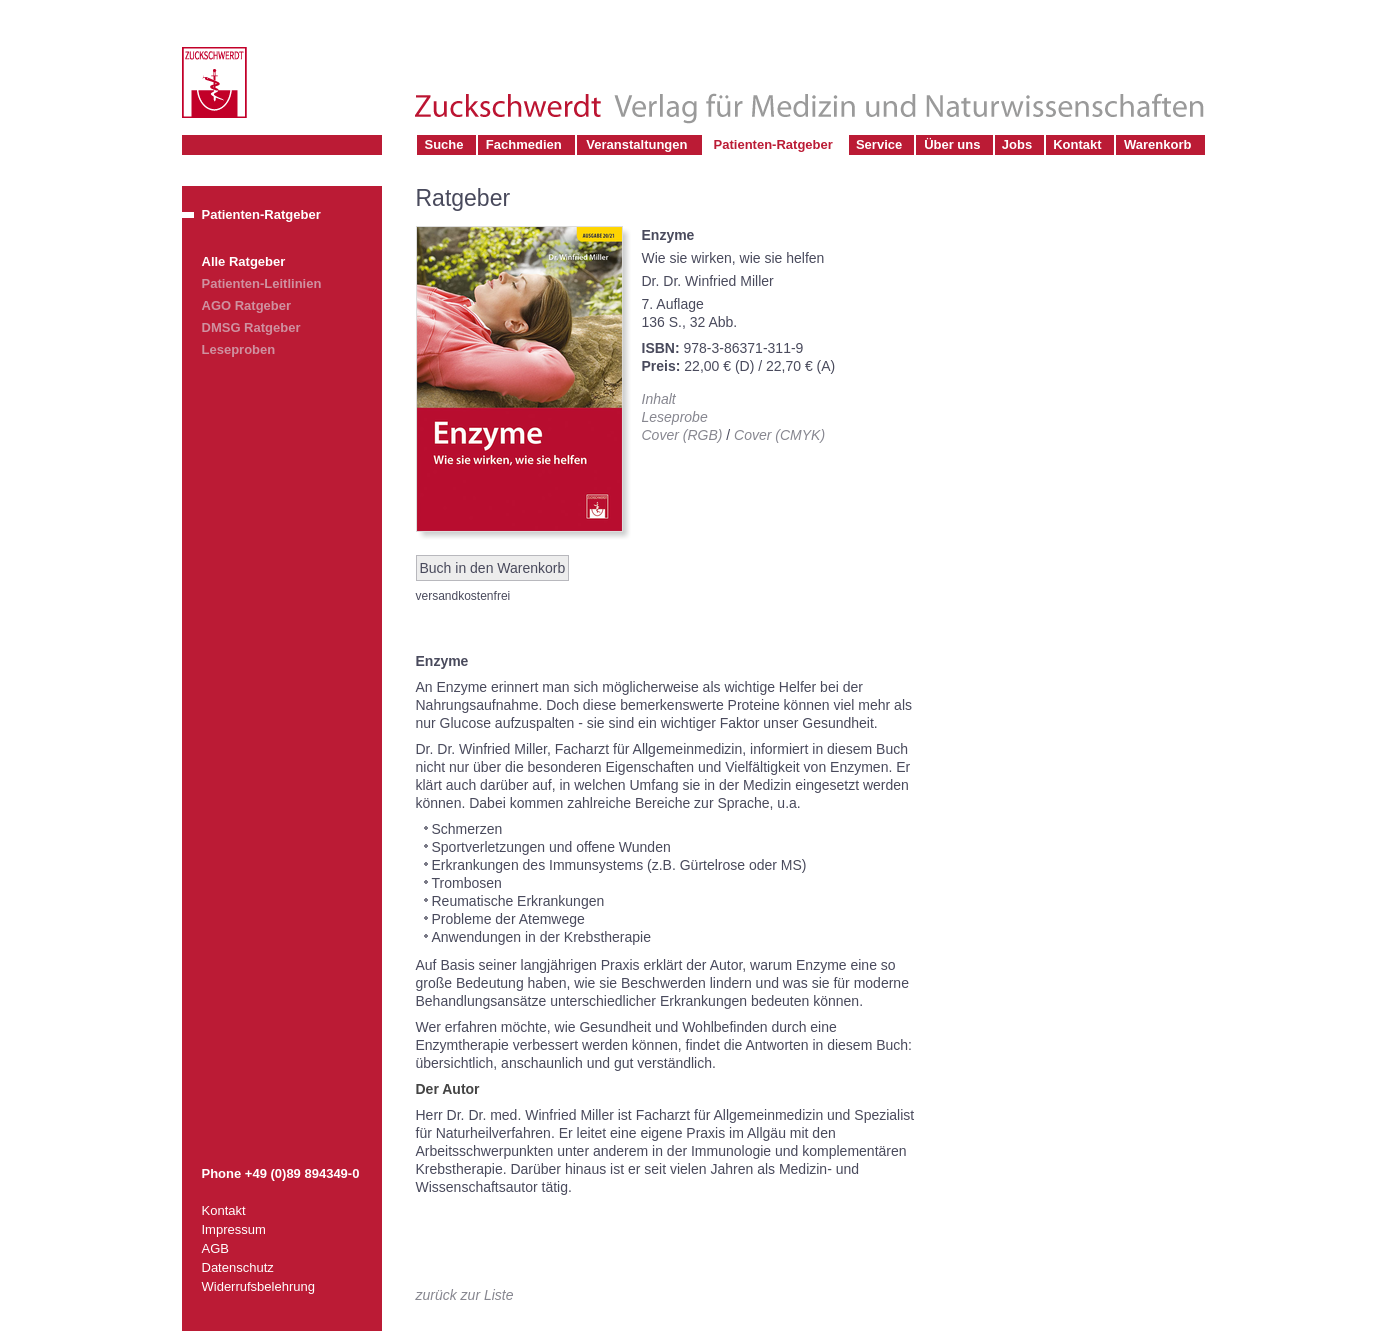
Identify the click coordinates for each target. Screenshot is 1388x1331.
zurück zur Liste (465, 1295)
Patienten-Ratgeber (773, 144)
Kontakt (1077, 144)
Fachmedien (524, 144)
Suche (444, 144)
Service (879, 144)
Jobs (1017, 144)
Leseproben (239, 349)
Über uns (952, 144)
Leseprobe (675, 417)
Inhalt (659, 399)
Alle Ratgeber (244, 261)
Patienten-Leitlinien (262, 283)
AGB (215, 1248)
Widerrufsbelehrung (258, 1286)
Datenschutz (238, 1267)
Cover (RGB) (682, 435)
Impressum (234, 1229)
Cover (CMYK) (779, 435)
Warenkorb (1157, 144)
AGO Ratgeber (247, 305)
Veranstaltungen (636, 144)
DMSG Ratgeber (251, 327)
